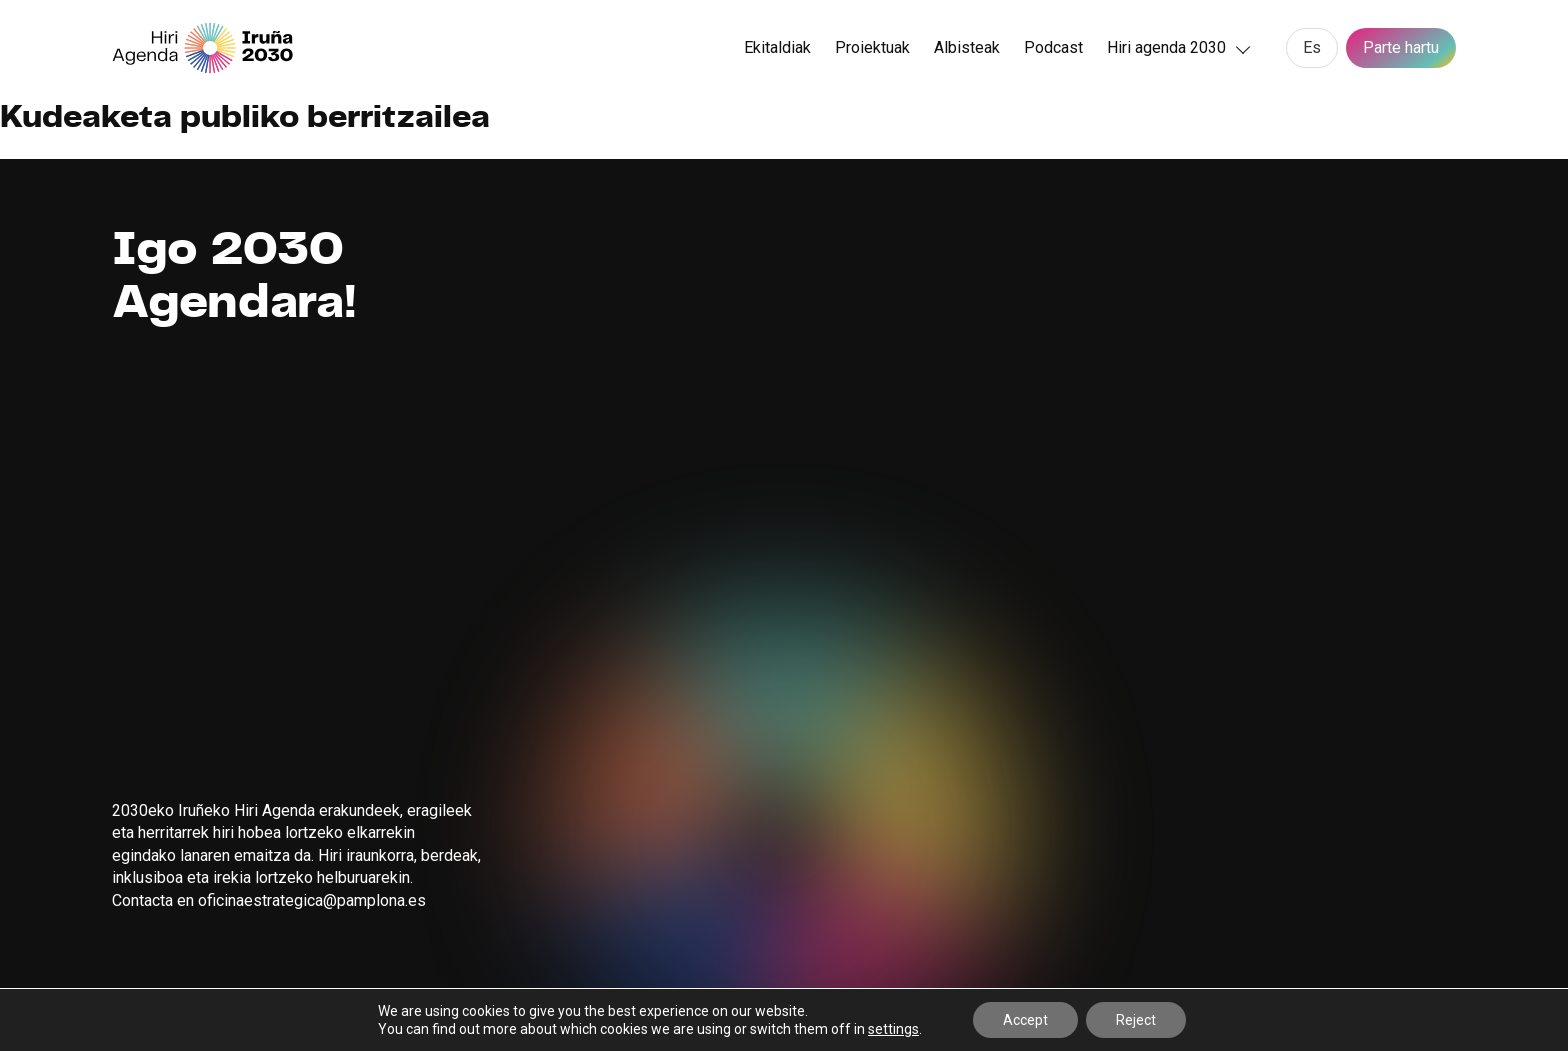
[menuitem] (1312, 48)
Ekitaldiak (777, 47)
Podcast (1053, 47)
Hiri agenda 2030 (1166, 47)
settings (893, 1029)
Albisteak (967, 47)
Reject (1136, 1020)
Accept (1025, 1020)
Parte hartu (1401, 47)
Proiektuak (872, 47)
